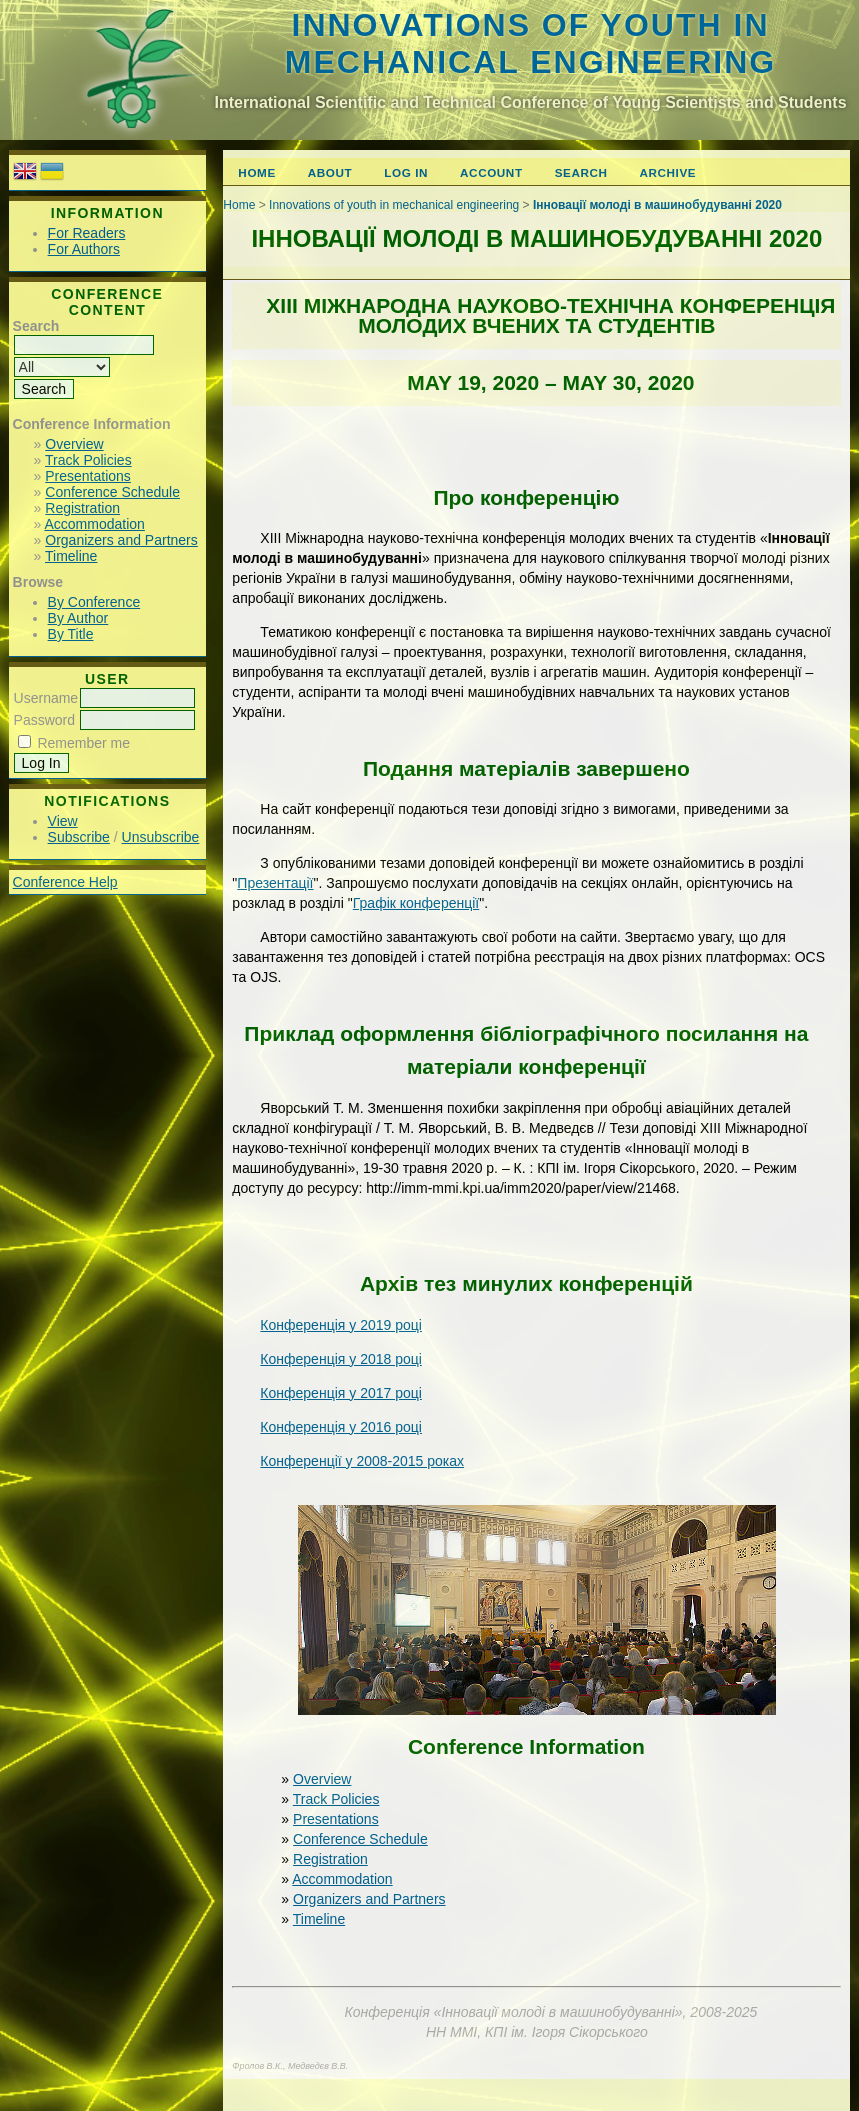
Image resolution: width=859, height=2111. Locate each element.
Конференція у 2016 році (341, 1427)
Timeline (71, 556)
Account (491, 172)
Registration (82, 508)
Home (256, 172)
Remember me (83, 743)
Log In (406, 172)
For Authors (84, 249)
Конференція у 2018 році (341, 1359)
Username (46, 698)
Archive (668, 172)
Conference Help (65, 882)
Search (581, 172)
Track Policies (88, 460)
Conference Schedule (112, 492)
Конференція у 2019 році (341, 1325)
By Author (78, 618)
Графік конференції (416, 903)
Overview (74, 444)
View (63, 821)
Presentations (88, 476)
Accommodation (94, 524)
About (330, 172)
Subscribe (79, 837)
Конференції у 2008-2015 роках (362, 1461)
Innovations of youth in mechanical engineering (530, 43)
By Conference (94, 602)
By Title (71, 634)
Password (44, 720)
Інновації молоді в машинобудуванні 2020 (657, 205)
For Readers (87, 233)
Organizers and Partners (121, 540)
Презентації (275, 883)
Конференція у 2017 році (341, 1393)
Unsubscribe (161, 837)
